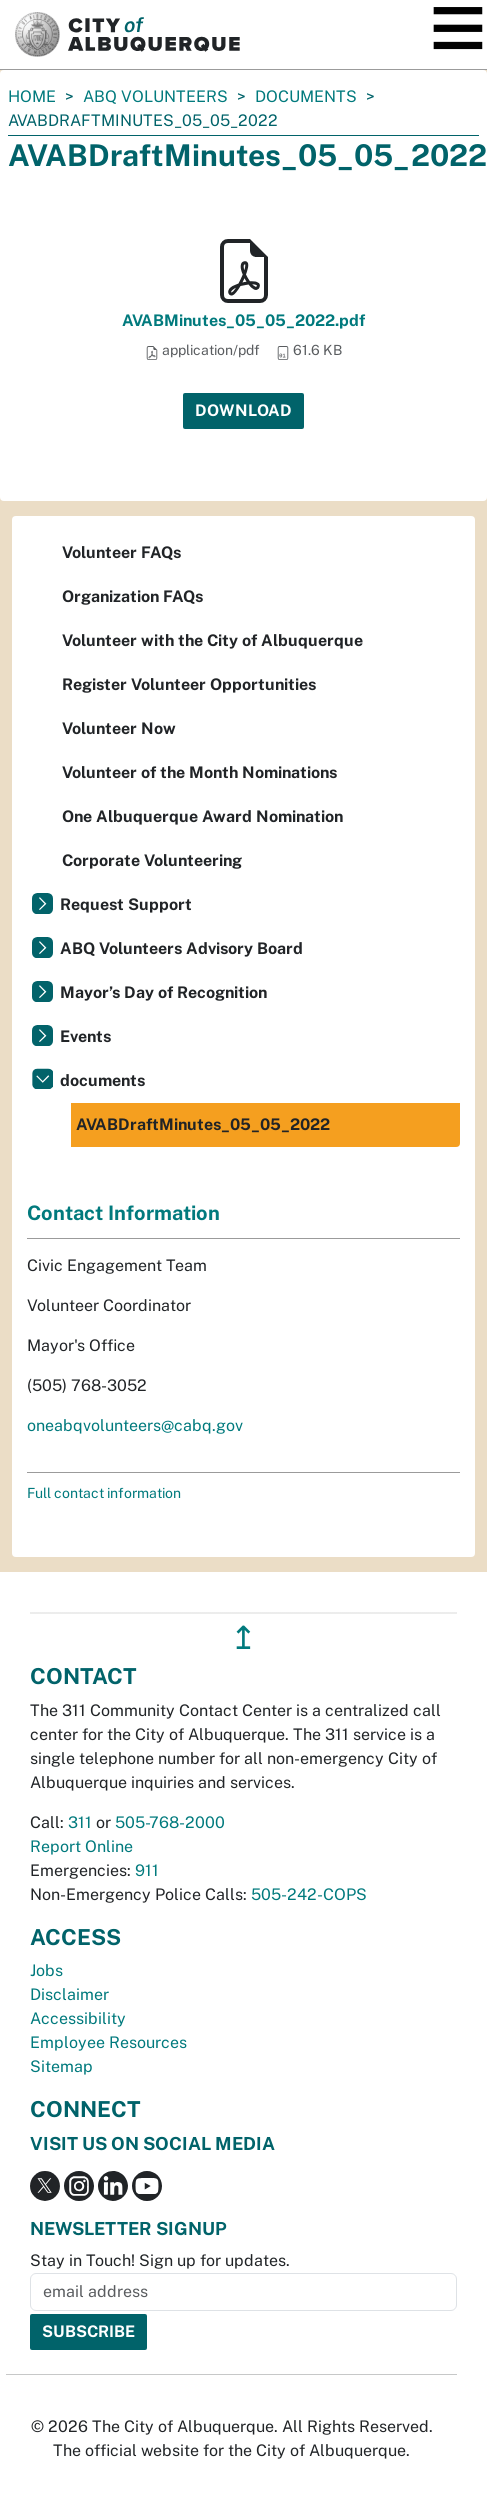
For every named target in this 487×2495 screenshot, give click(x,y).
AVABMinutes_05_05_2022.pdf (243, 320)
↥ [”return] (243, 1637)
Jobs (46, 1970)
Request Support (126, 904)
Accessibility (78, 2018)
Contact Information (123, 1213)
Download (243, 410)
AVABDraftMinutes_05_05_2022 (203, 1124)
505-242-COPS (309, 1894)
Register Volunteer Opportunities (189, 684)
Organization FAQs (132, 596)
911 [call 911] (147, 1870)
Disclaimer (69, 1994)
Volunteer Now (119, 728)
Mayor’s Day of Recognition (163, 992)
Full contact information (104, 1493)
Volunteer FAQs (121, 552)
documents (306, 96)
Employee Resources (108, 2042)
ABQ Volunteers (155, 96)
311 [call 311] (80, 1822)
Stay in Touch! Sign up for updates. (160, 2260)
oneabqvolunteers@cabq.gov (135, 1425)
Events (85, 1036)
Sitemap (61, 2066)
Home (32, 96)
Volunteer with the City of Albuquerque (212, 640)
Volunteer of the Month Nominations (199, 772)
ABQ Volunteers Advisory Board (181, 948)
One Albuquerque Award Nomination (202, 816)
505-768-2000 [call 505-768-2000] (170, 1822)
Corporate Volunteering (152, 860)
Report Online (81, 1846)
